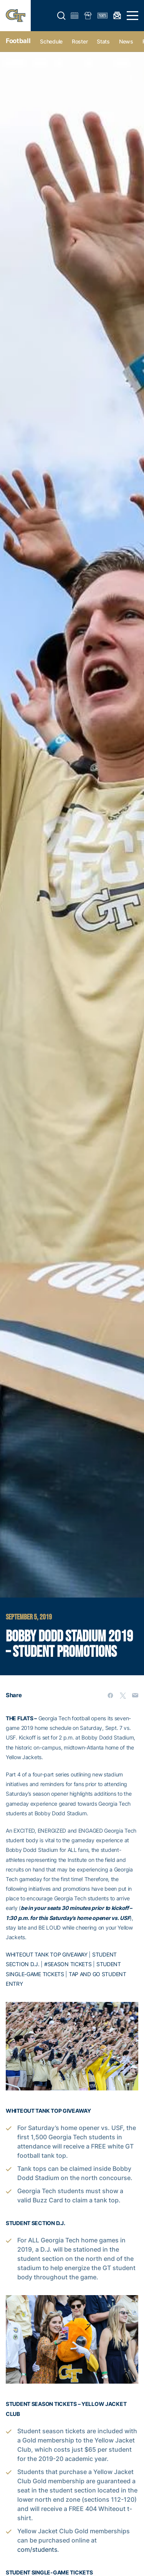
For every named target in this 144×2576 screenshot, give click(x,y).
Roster (80, 41)
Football (18, 41)
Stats (103, 41)
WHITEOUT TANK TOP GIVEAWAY (47, 1954)
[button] (61, 15)
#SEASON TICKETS (68, 1964)
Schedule (51, 41)
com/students (37, 2549)
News (126, 41)
